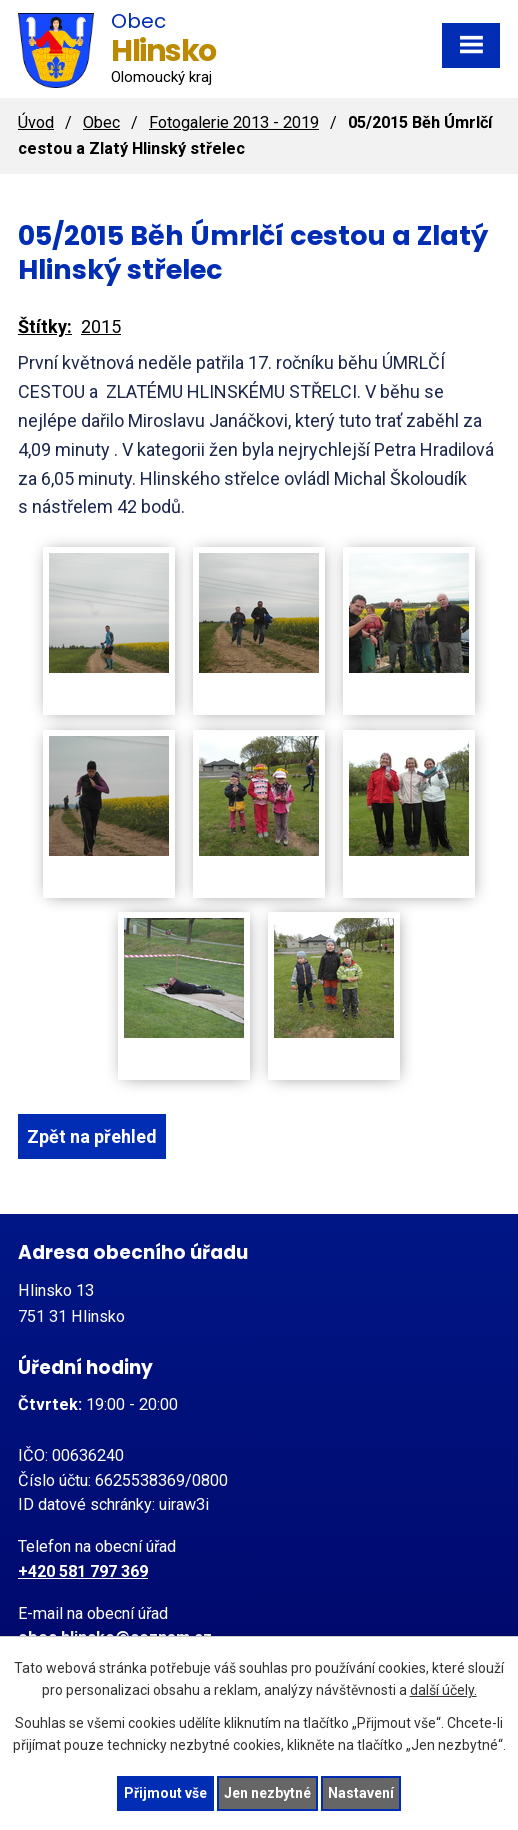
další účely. (443, 1691)
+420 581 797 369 (83, 1571)
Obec (101, 122)
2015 (101, 326)
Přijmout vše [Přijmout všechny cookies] (165, 1793)
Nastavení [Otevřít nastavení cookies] (361, 1793)
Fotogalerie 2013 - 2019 (234, 122)
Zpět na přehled (92, 1136)
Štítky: (45, 326)
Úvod (36, 122)
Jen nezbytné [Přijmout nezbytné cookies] (267, 1793)
